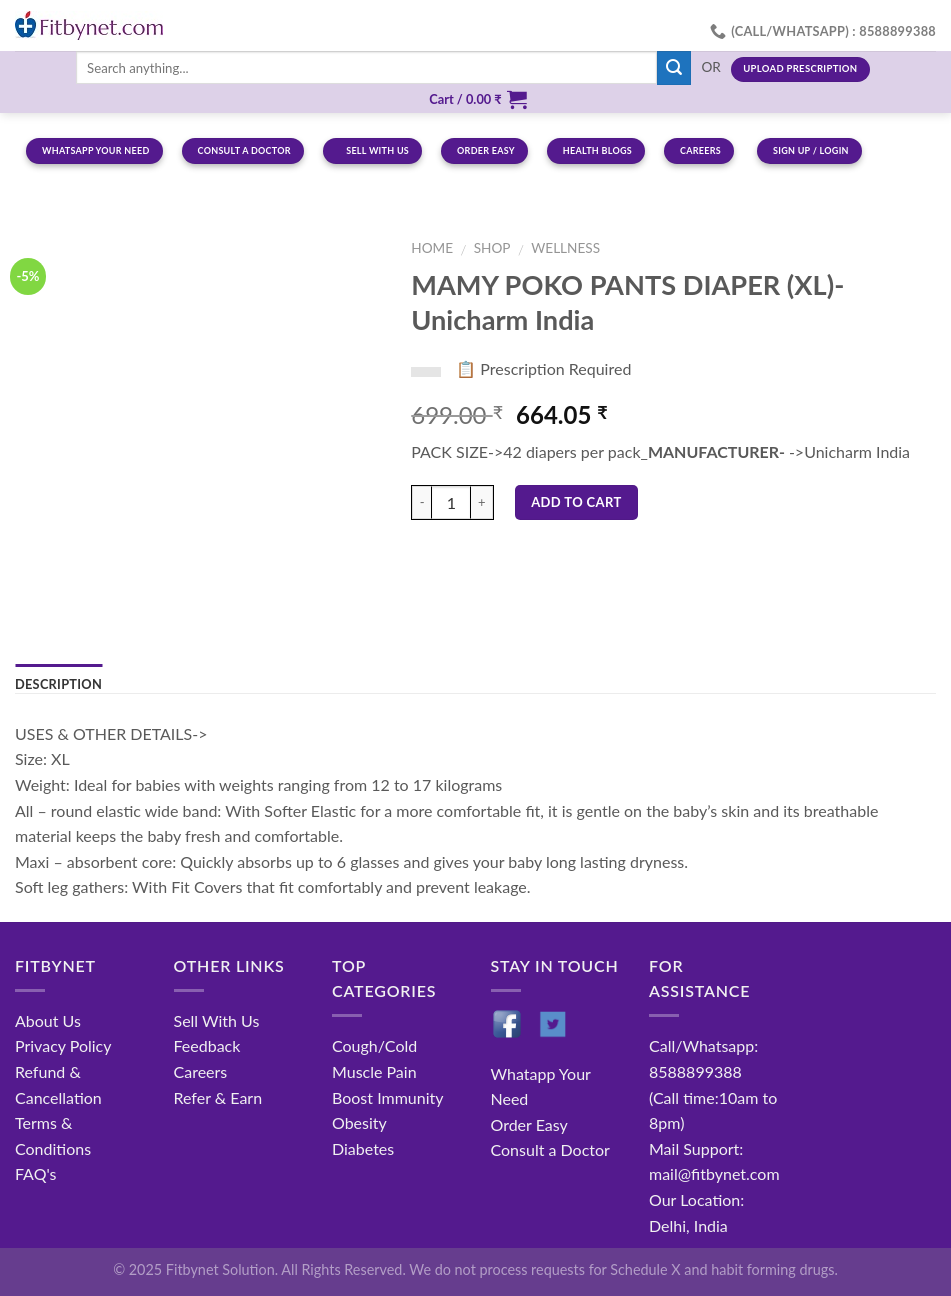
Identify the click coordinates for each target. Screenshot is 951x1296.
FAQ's (36, 1173)
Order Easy (529, 1124)
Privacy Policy (63, 1045)
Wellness (565, 248)
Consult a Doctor (550, 1149)
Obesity (359, 1122)
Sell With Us (217, 1020)
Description (58, 684)
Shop (492, 248)
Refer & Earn (218, 1097)
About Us (48, 1020)
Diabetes (363, 1148)
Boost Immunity (387, 1097)
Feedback (207, 1045)
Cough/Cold (374, 1045)
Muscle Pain (374, 1071)
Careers (201, 1071)
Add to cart (576, 502)
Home (432, 248)
